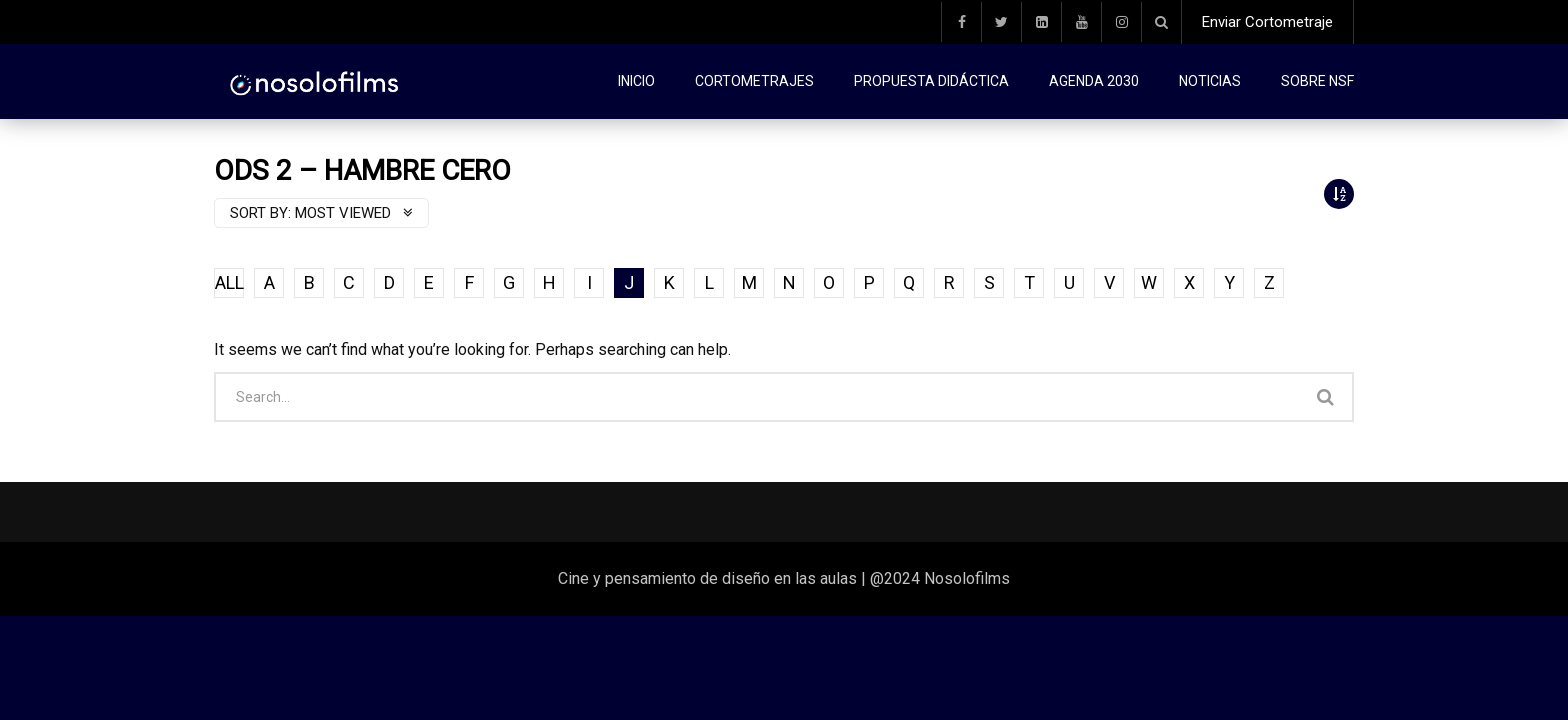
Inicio (636, 81)
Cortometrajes (754, 81)
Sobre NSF (1317, 81)
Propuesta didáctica (931, 81)
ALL (229, 282)
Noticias (1210, 81)
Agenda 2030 (1094, 81)
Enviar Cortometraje (1267, 22)
